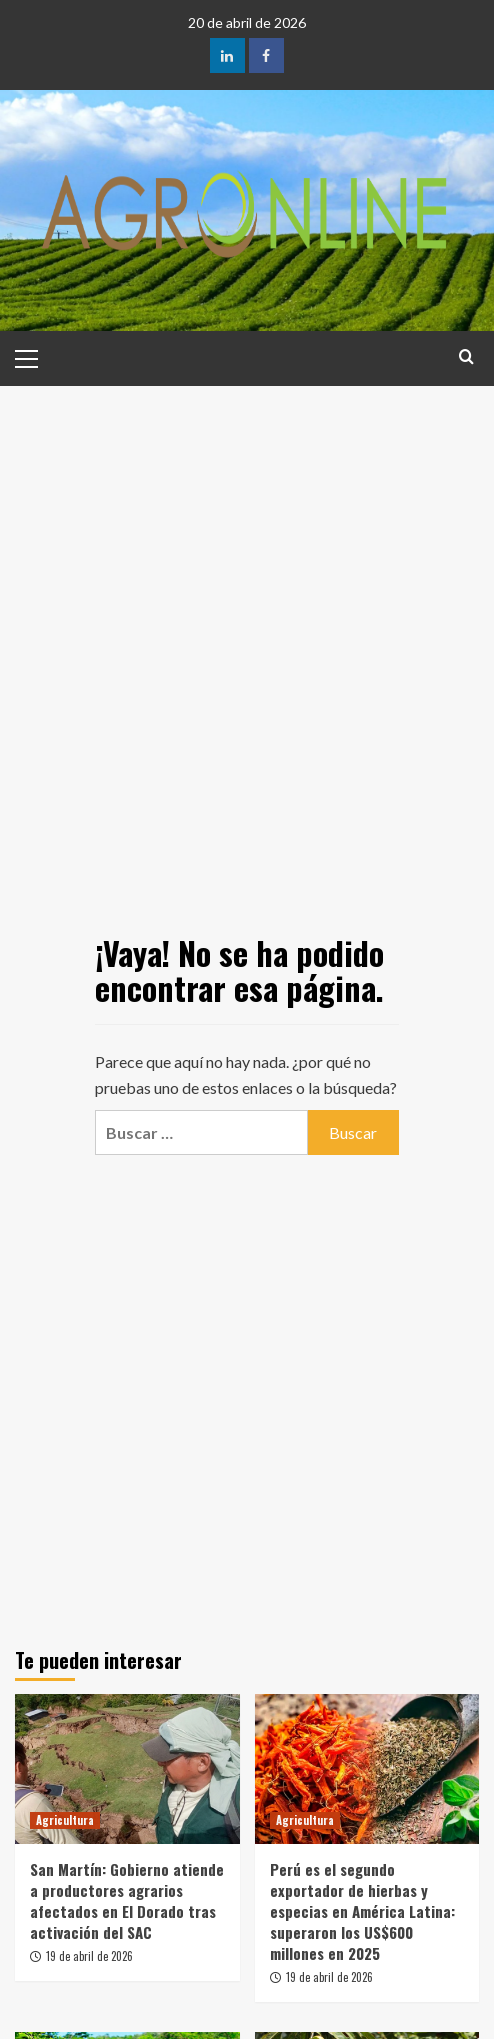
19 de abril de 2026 (89, 1956)
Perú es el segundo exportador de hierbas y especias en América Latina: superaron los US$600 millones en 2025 (362, 1911)
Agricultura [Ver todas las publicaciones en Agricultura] (65, 1820)
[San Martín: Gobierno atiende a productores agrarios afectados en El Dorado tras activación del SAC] (127, 1769)
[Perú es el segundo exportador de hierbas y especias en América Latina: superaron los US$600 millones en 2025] (367, 1769)
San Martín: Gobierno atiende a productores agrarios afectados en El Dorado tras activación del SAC (127, 1900)
